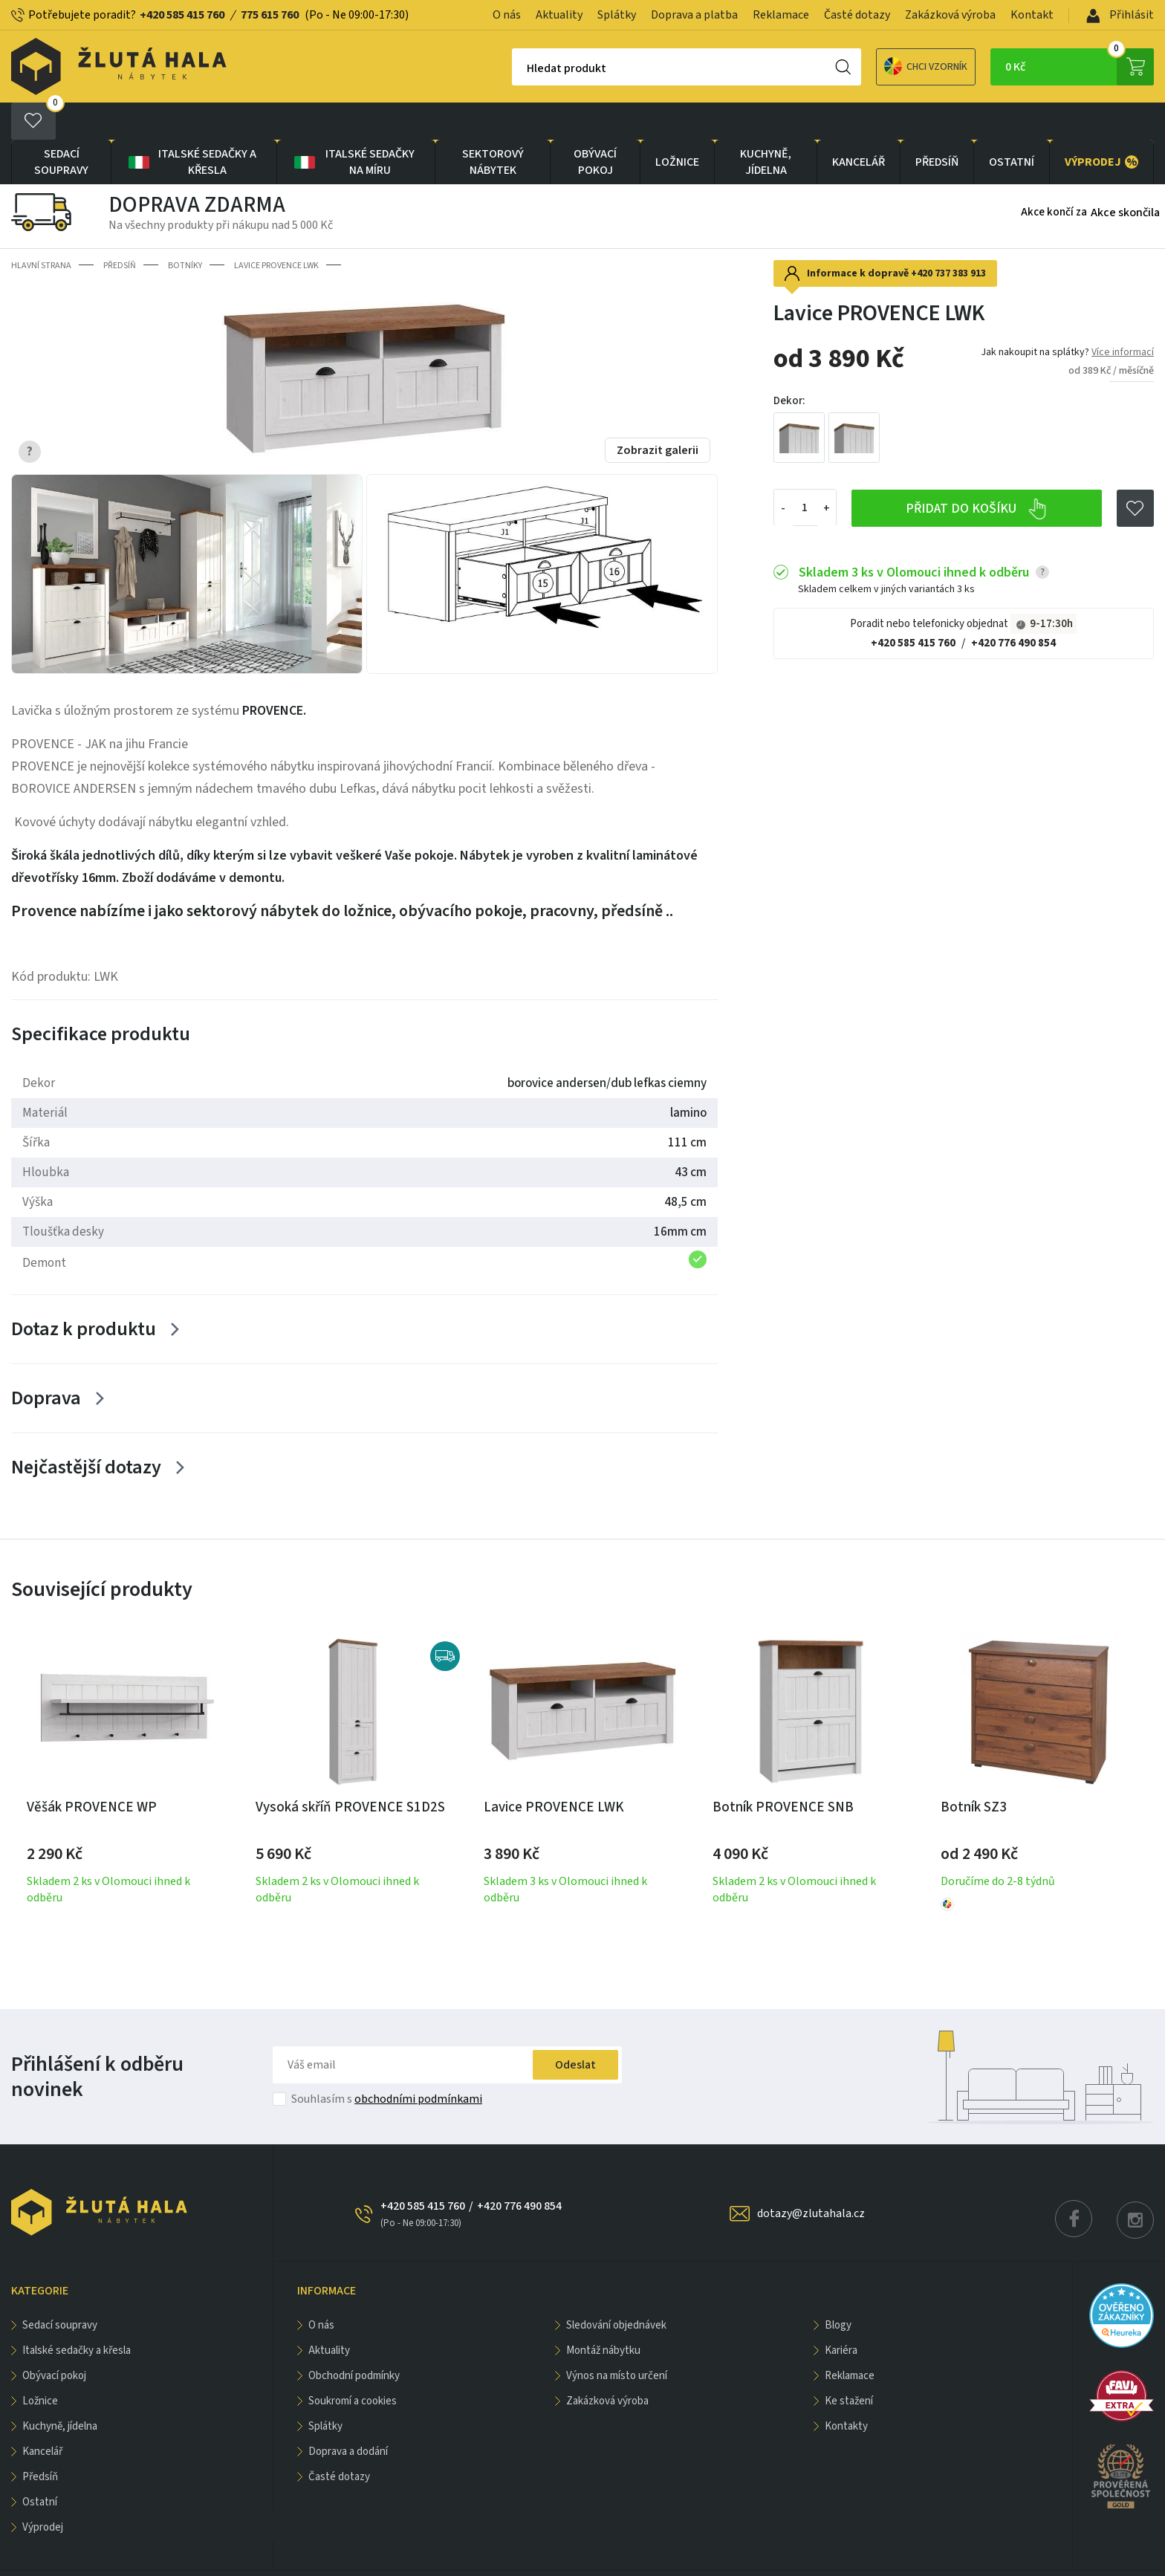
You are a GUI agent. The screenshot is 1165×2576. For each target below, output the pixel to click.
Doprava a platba (694, 15)
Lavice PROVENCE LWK (276, 228)
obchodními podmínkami (418, 2062)
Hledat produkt (514, 68)
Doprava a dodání (348, 2414)
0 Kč (1079, 66)
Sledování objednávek (616, 2288)
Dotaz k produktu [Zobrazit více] (83, 1291)
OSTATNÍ (1011, 125)
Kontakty (846, 2389)
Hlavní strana (41, 228)
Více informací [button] (1122, 315)
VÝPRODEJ (1101, 125)
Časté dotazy (857, 15)
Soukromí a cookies (352, 2364)
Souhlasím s (386, 2062)
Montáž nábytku (603, 2313)
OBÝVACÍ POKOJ (595, 124)
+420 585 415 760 (182, 15)
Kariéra (841, 2313)
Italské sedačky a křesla (191, 124)
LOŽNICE (677, 125)
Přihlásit (1120, 15)
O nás (507, 15)
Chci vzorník (873, 66)
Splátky (616, 15)
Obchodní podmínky (354, 2338)
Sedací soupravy (61, 124)
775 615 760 (270, 15)
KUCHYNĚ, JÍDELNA (765, 124)
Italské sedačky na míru (353, 124)
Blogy (838, 2288)
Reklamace (781, 15)
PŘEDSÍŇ (936, 125)
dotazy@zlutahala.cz (811, 2176)
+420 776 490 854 (1013, 606)
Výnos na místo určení (616, 2338)
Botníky (185, 228)
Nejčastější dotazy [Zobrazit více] (86, 1430)
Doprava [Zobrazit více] (46, 1361)
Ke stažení (849, 2364)
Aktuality (559, 15)
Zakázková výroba (950, 15)
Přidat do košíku (977, 471)
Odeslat (575, 2027)
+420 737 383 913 (948, 236)
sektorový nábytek (493, 124)
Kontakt (1032, 15)
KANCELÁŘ (858, 125)
